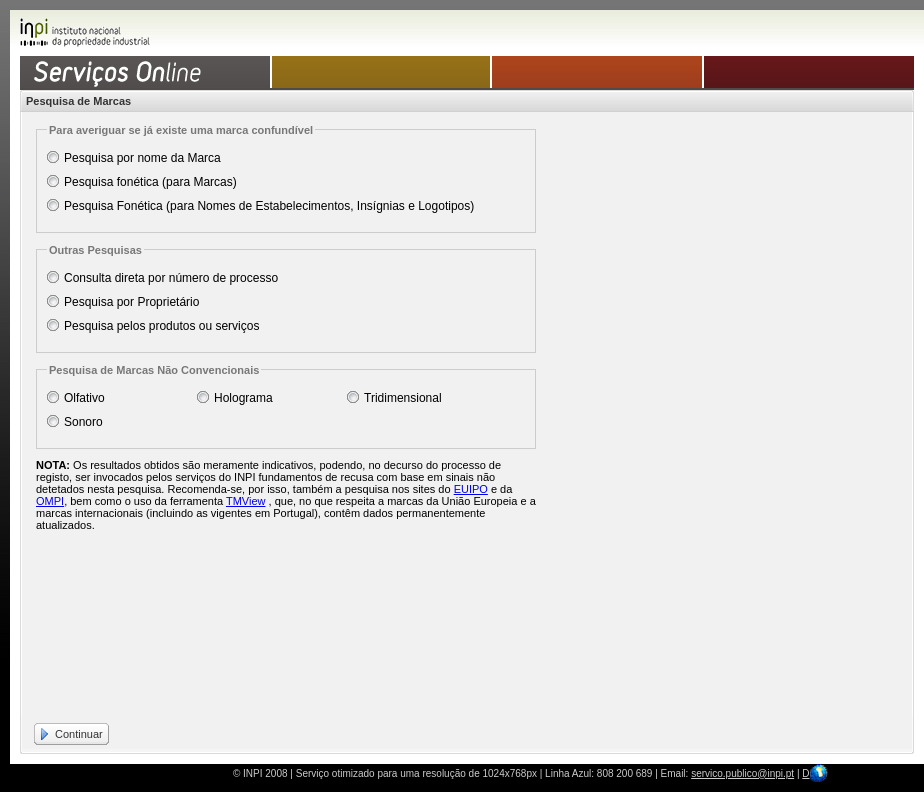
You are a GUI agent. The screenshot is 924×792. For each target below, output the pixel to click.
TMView (246, 501)
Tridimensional (403, 398)
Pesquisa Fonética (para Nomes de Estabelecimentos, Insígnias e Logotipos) (269, 206)
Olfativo (84, 398)
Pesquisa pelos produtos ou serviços (161, 326)
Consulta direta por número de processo (171, 278)
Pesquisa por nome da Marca (142, 158)
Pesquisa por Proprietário (131, 302)
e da (500, 489)
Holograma (243, 398)
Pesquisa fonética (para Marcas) (150, 182)
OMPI (50, 501)
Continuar (79, 734)
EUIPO (471, 489)
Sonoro (83, 422)
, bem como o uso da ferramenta (145, 501)
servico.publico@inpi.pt (742, 773)
